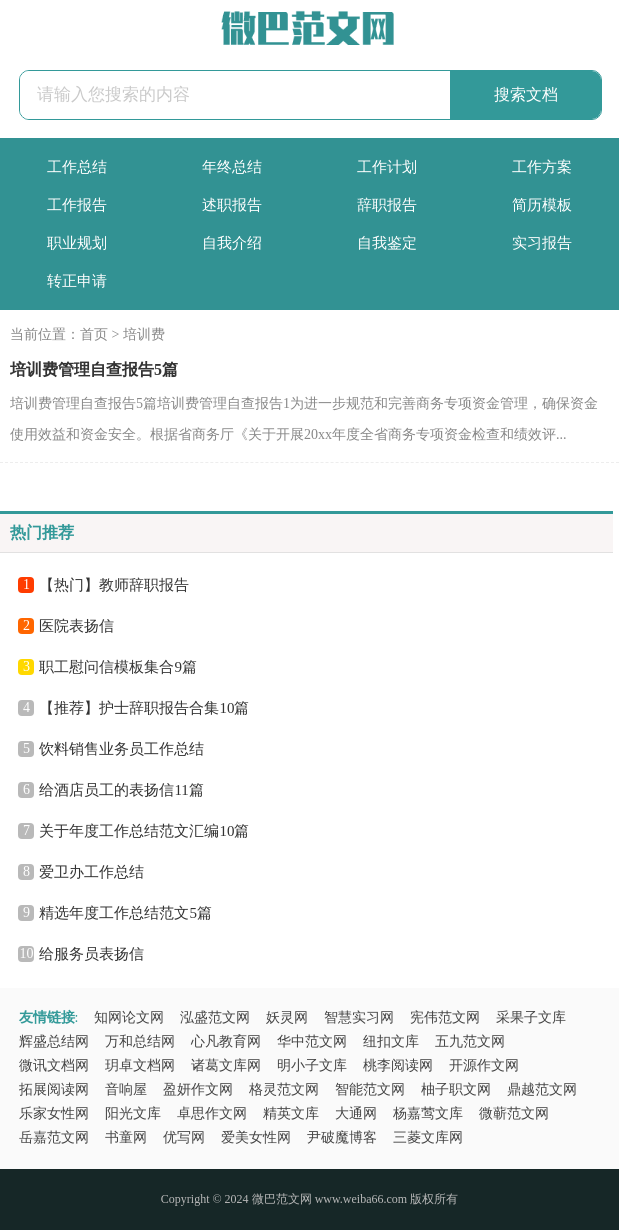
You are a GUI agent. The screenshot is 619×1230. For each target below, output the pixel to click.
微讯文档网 (54, 1065)
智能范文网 (370, 1089)
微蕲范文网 (514, 1113)
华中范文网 (312, 1041)
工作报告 (77, 205)
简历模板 (542, 205)
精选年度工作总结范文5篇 (125, 913)
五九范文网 (470, 1041)
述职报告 (232, 205)
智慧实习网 (359, 1017)
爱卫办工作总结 (91, 872)
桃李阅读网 (398, 1065)
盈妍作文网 (198, 1089)
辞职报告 (387, 205)
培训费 (144, 334)
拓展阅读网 (54, 1089)
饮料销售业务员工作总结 (121, 749)
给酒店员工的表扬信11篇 (121, 790)
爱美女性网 (256, 1137)
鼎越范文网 (542, 1089)
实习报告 (542, 243)
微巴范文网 (282, 1199)
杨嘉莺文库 (428, 1113)
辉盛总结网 (54, 1041)
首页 (94, 334)
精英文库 (291, 1113)
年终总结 (232, 167)
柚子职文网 (456, 1089)
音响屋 (126, 1089)
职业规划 (77, 243)
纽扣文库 (391, 1041)
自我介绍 (232, 243)
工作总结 (77, 167)
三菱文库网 (428, 1137)
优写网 (184, 1137)
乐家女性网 (54, 1113)
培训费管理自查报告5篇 (94, 369)
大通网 (356, 1113)
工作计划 (387, 167)
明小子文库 (312, 1065)
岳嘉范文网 (54, 1137)
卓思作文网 (212, 1113)
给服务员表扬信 (91, 954)
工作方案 (542, 167)
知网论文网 (129, 1017)
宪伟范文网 (445, 1017)
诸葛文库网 (226, 1065)
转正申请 (77, 281)
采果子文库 (531, 1017)
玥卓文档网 (140, 1065)
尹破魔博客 (342, 1137)
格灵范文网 (284, 1089)
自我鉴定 (387, 243)
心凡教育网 (226, 1041)
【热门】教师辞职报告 (114, 585)
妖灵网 (287, 1017)
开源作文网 (484, 1065)
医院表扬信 (76, 626)
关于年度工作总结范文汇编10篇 (144, 831)
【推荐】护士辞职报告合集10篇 (144, 708)
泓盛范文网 (215, 1017)
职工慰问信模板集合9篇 (118, 667)
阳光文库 (133, 1113)
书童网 (126, 1137)
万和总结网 (140, 1041)
